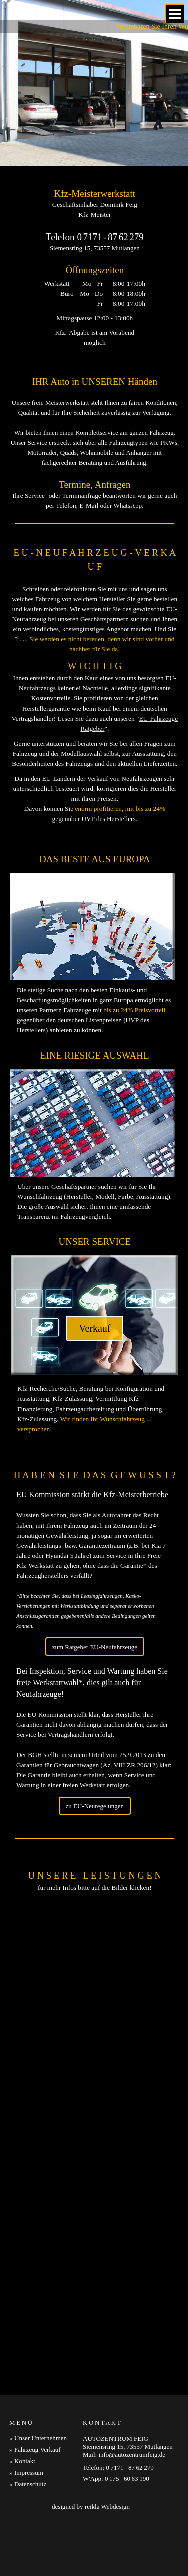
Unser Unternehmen (40, 2438)
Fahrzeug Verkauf (37, 2449)
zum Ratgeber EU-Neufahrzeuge (94, 1647)
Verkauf (94, 1328)
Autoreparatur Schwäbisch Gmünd (60, 2544)
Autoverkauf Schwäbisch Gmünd (50, 2532)
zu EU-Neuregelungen (95, 1806)
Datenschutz (30, 2484)
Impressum (28, 2472)
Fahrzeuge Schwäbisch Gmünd (144, 2532)
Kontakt (24, 2461)
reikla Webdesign (107, 2506)
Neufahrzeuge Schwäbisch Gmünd (52, 2556)
